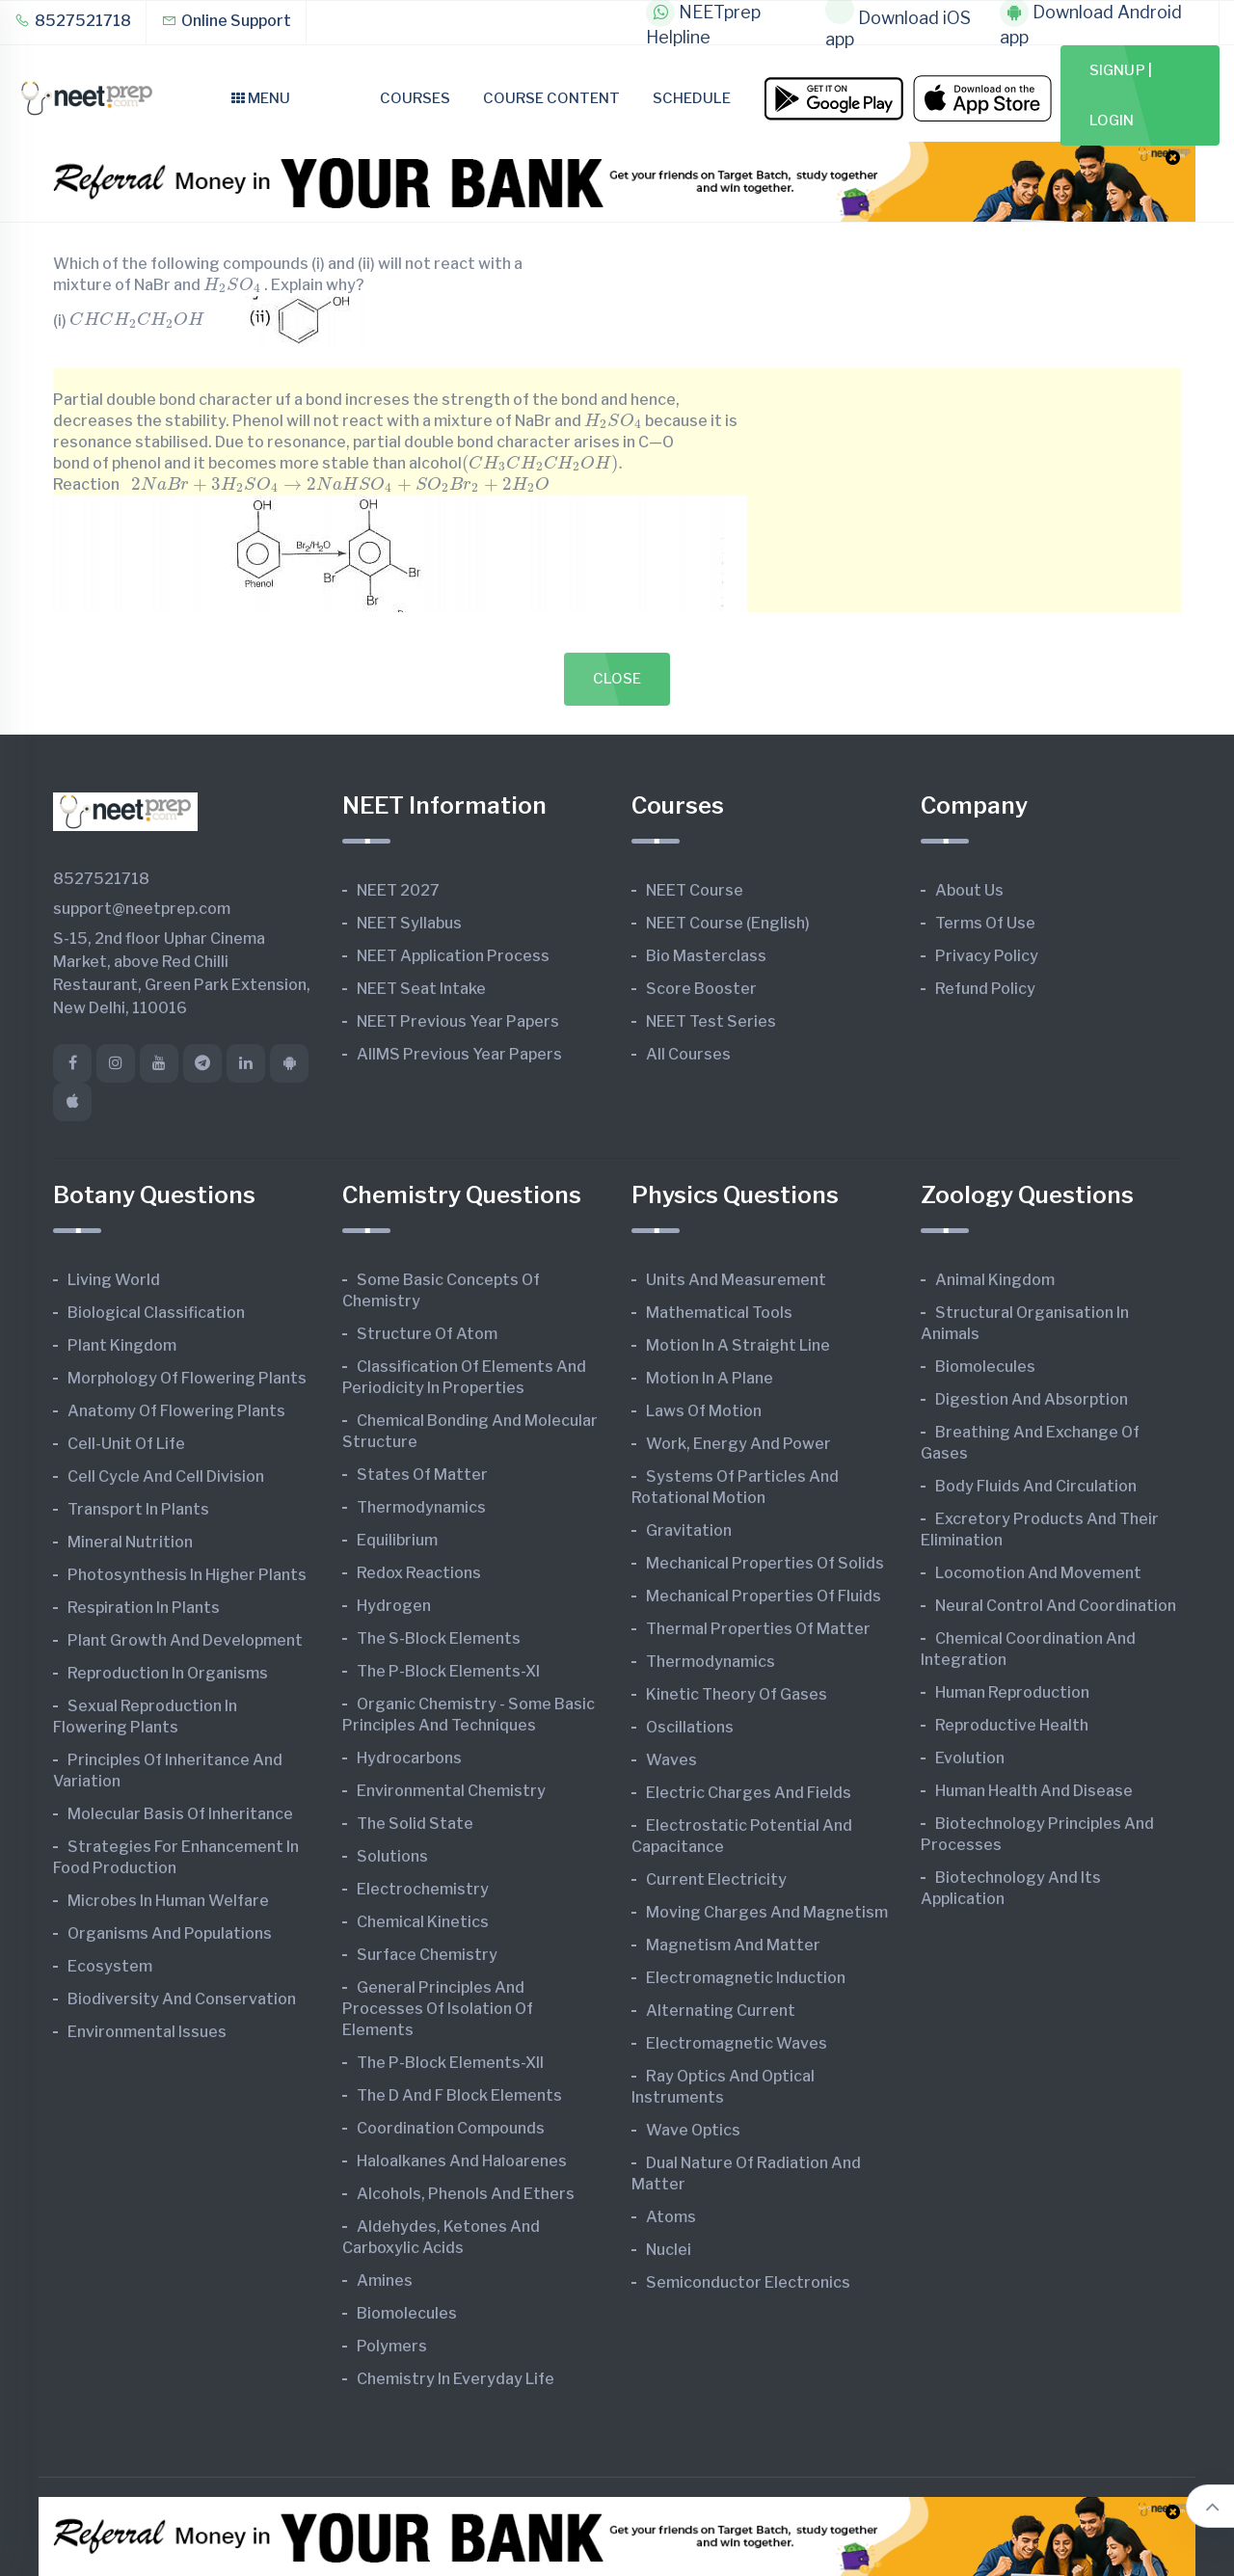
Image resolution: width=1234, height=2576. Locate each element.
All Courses (688, 1054)
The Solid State (415, 1823)
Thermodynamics (421, 1507)
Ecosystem (109, 1966)
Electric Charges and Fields (748, 1793)
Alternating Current (720, 2010)
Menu (260, 98)
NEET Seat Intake (421, 988)
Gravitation (689, 1530)
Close (617, 678)
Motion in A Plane (709, 1378)
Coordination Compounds (451, 2128)
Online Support (226, 21)
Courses (415, 98)
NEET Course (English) (728, 923)
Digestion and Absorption (1031, 1399)
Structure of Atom (427, 1334)
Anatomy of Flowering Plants (176, 1411)
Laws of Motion (704, 1411)
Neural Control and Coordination (1055, 1606)
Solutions (392, 1856)
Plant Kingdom (121, 1345)
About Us (969, 890)
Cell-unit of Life (126, 1444)
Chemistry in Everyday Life (455, 2379)
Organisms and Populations (169, 1933)
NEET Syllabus (409, 923)
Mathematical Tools (719, 1312)
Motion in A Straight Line (738, 1345)
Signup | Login (1120, 95)
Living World (113, 1280)
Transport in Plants (138, 1509)
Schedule (692, 98)
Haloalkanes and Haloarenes (462, 2161)
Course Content (551, 98)
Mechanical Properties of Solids (765, 1563)
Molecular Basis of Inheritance (180, 1814)
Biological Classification (156, 1312)
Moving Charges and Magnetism (767, 1912)
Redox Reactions (419, 1573)
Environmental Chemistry (451, 1791)
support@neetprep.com (141, 908)
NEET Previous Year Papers (458, 1021)
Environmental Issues (147, 2032)
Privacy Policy (986, 956)
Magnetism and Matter (733, 1945)
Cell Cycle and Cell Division (165, 1476)
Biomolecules (407, 2313)
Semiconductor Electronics (748, 2282)
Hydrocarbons (409, 1758)
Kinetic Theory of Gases (736, 1694)
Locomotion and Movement (1038, 1573)
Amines (385, 2280)
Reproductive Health (1011, 1725)
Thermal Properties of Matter (758, 1629)
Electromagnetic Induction (745, 1978)
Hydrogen (394, 1606)
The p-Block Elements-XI (448, 1671)
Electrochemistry (423, 1889)
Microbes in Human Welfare (168, 1901)
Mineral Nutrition (130, 1542)
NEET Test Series (711, 1021)
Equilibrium (397, 1540)
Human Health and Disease (1034, 1791)
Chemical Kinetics (423, 1922)
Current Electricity (716, 1879)
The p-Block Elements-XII (450, 2062)
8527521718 (72, 21)
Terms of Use (985, 923)
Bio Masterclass (706, 956)
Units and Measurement (736, 1280)
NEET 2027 (398, 890)
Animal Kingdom (995, 1280)
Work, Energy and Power (738, 1444)
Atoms (671, 2217)
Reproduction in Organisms (167, 1673)
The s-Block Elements (439, 1638)
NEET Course (694, 890)
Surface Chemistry (427, 1954)
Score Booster (701, 988)
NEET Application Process (453, 956)
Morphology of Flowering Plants (187, 1378)
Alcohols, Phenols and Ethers (466, 2194)
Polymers (392, 2346)
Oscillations (690, 1727)
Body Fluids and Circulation (1036, 1486)
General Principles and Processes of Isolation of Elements (437, 2008)
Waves (671, 1760)
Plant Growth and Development (185, 1640)
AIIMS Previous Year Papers (459, 1054)
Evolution (970, 1758)
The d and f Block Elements (459, 2095)
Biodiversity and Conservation (181, 1999)
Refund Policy (985, 988)
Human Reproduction (1012, 1692)
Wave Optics (693, 2130)
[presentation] (232, 284)
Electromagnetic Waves (736, 2043)
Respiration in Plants (143, 1607)
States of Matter (422, 1474)
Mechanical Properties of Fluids (763, 1596)
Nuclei (668, 2250)
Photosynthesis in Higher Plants (187, 1575)
